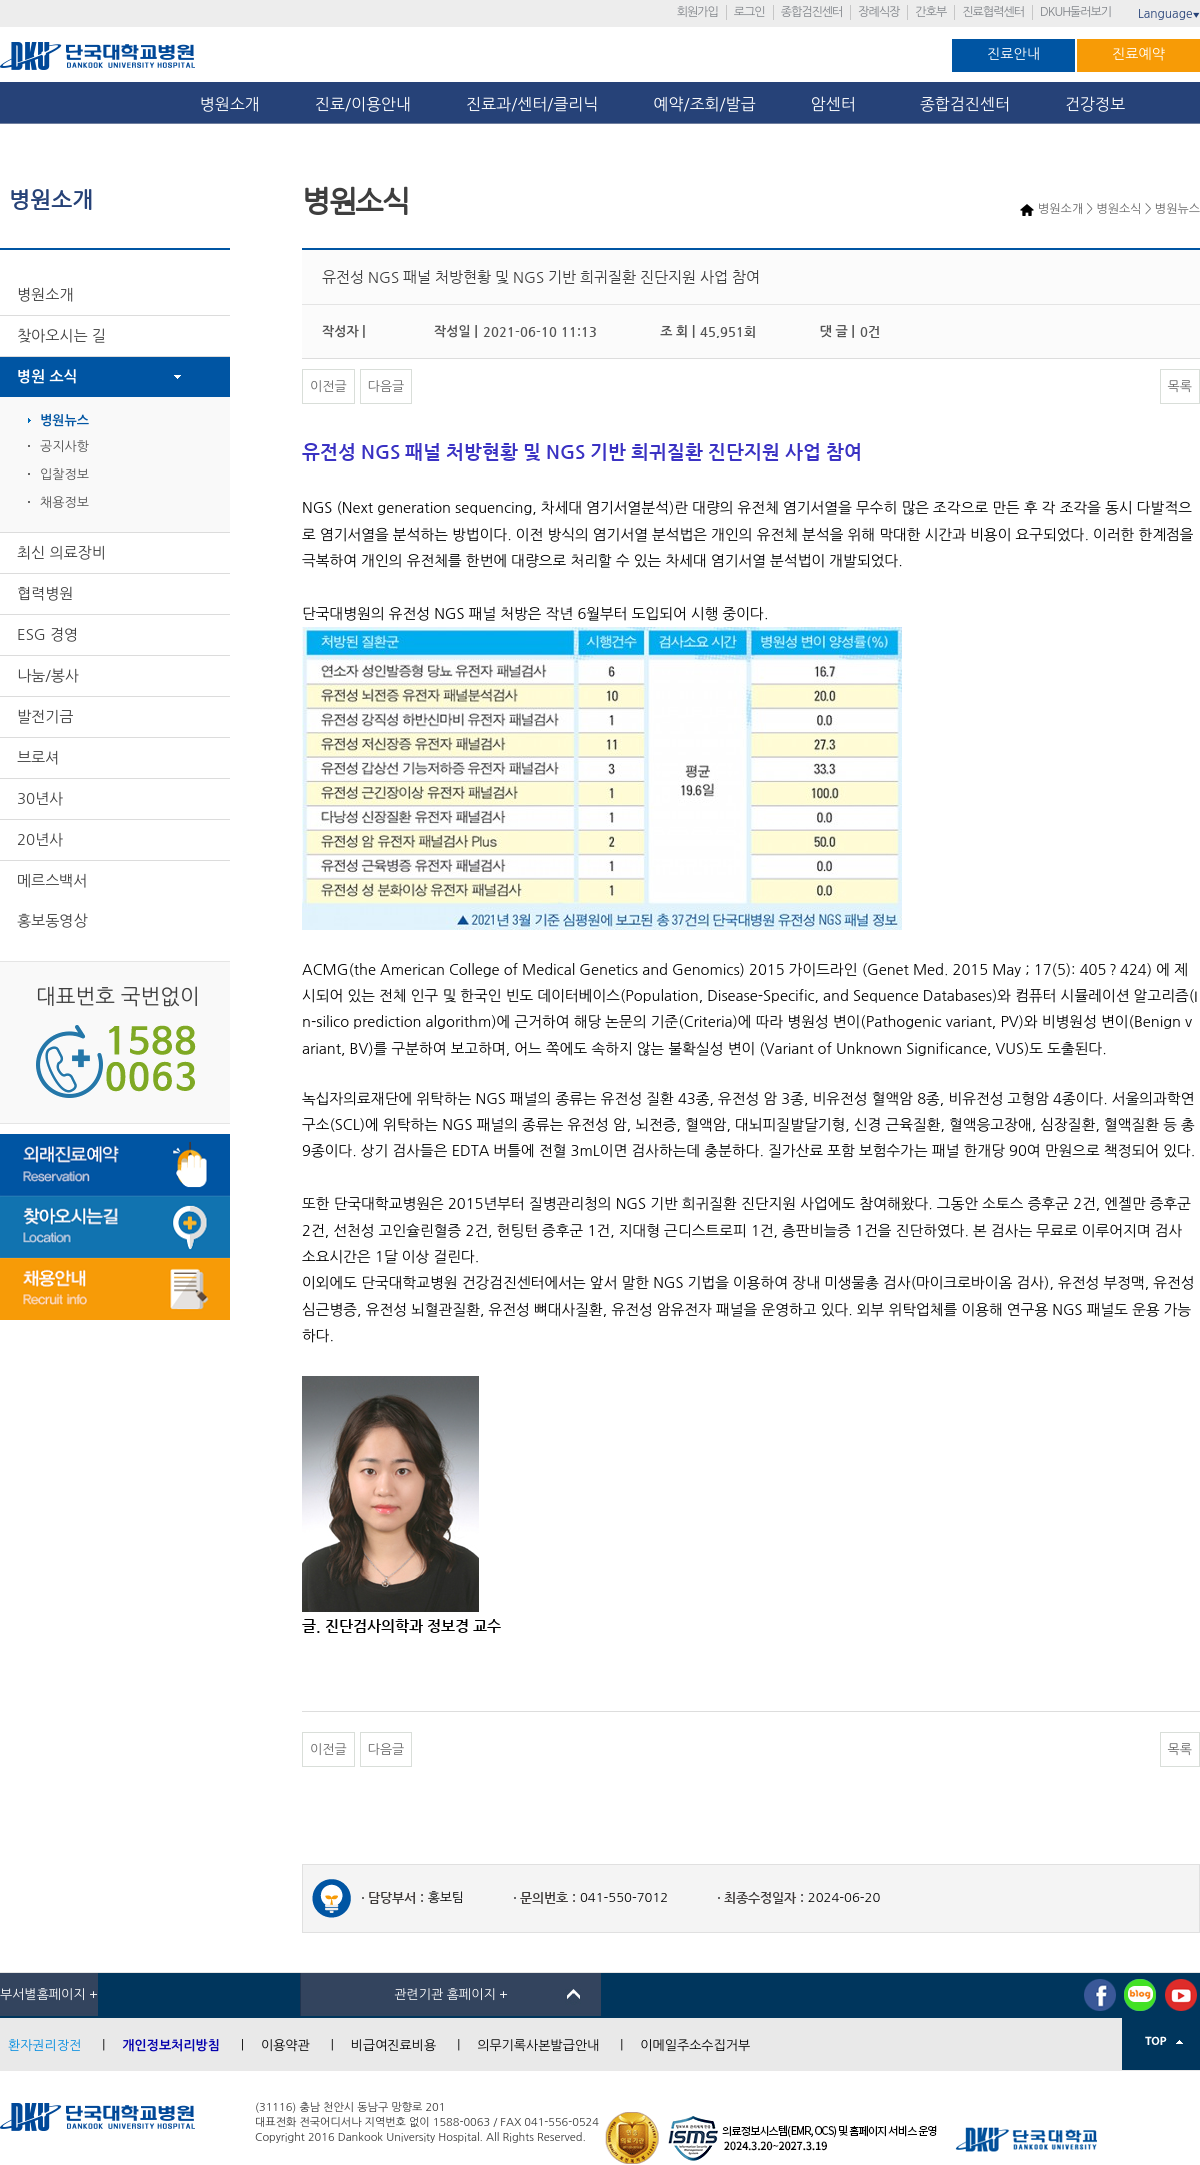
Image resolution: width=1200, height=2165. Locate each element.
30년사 (40, 798)
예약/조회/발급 (704, 104)
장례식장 (878, 12)
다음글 (386, 386)
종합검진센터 (812, 12)
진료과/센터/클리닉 (532, 104)
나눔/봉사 (48, 675)
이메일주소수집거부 (695, 2045)
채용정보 (64, 502)
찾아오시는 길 (61, 335)
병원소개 (230, 104)
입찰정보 (64, 474)
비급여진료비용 (394, 2045)
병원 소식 (47, 376)
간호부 (930, 12)
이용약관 (285, 2045)
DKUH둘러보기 (1075, 12)
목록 (1180, 386)
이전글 (328, 386)
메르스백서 (52, 880)
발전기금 (45, 716)
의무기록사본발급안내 (538, 2045)
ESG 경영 (47, 634)
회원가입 (697, 12)
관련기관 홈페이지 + (451, 1994)
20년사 (40, 839)
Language (1169, 14)
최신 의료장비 (61, 552)
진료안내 (1013, 54)
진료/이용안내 (363, 104)
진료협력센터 (993, 12)
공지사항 (64, 446)
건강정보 (1095, 104)
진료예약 (1138, 54)
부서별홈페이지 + (49, 1994)
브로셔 (38, 757)
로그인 (749, 12)
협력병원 (45, 593)
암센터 (838, 104)
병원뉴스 (64, 420)
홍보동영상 (52, 920)
